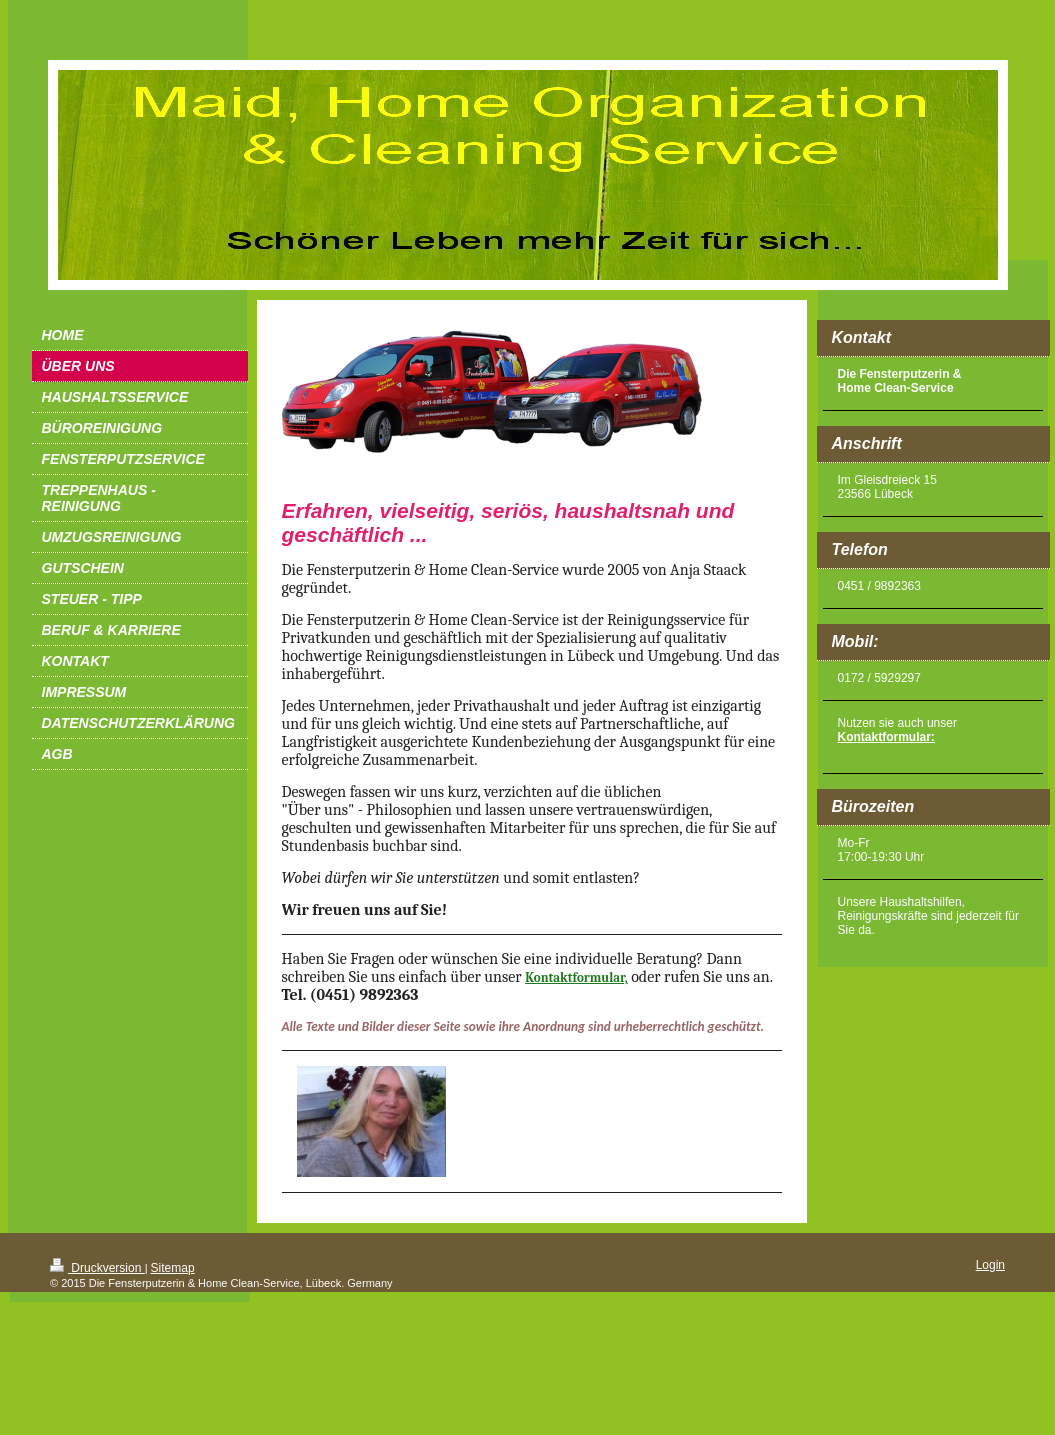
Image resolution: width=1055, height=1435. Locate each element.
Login (990, 1265)
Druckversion (97, 1268)
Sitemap (173, 1268)
